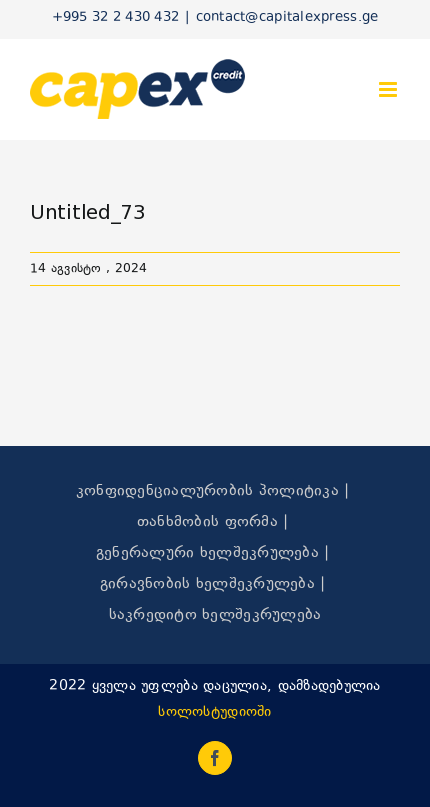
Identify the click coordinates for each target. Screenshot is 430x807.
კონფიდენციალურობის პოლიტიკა (207, 491)
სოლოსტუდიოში (214, 712)
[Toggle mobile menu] (389, 89)
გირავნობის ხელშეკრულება (207, 584)
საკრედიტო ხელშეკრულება (215, 615)
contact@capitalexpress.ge (287, 18)
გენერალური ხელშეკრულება (207, 553)
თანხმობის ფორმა (207, 522)
